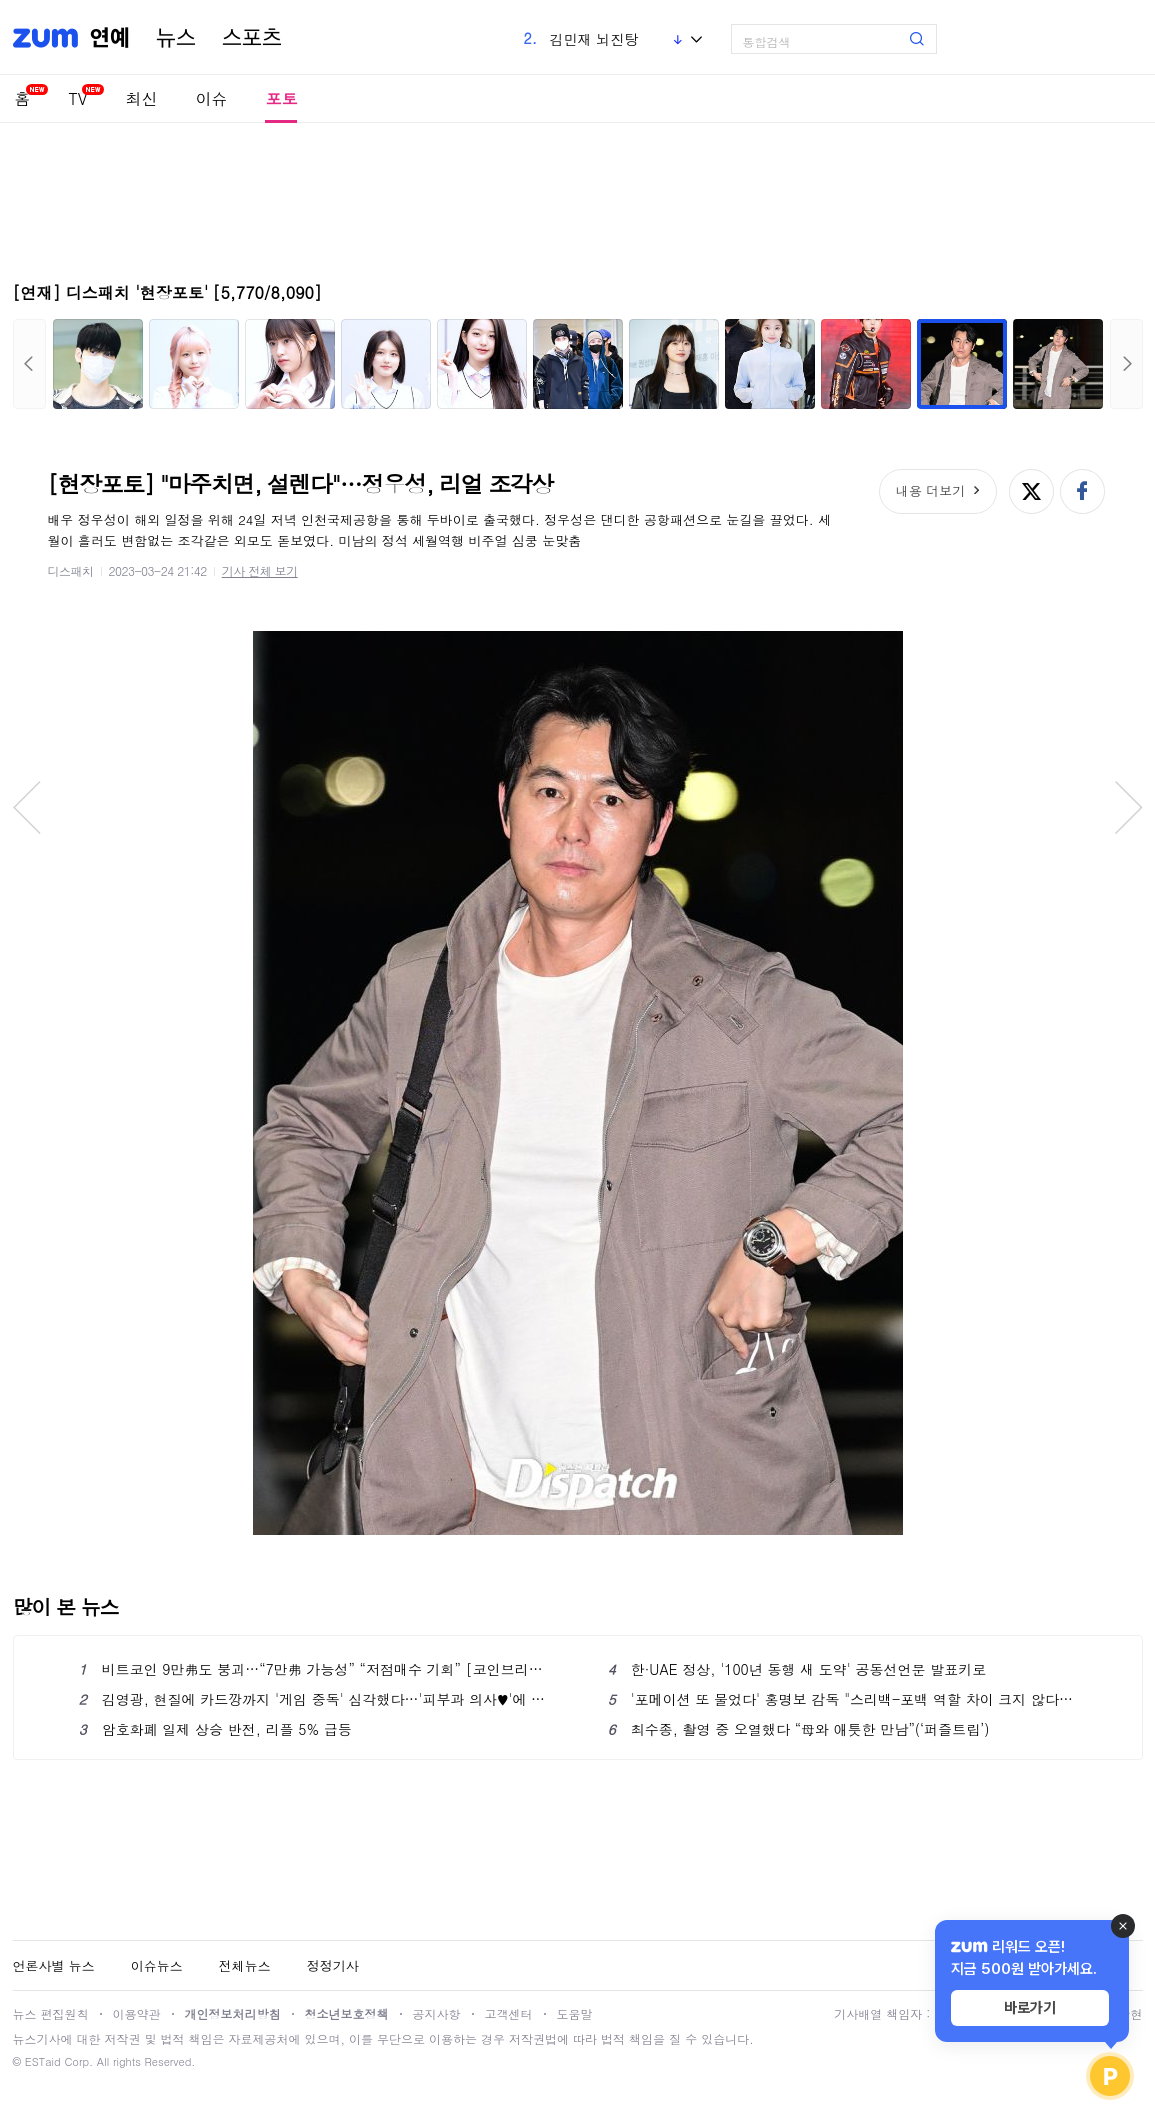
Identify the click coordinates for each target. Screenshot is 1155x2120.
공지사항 (437, 2013)
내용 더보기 (930, 490)
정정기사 (333, 1965)
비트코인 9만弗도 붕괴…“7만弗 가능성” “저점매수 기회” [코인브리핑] (313, 1669)
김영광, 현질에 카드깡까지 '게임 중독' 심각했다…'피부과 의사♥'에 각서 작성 (313, 1699)
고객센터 (509, 2013)
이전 (29, 364)
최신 (141, 98)
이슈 (211, 98)
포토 (281, 98)
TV (78, 98)
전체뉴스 (245, 1965)
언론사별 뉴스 (54, 1965)
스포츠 (252, 38)
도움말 (575, 2013)
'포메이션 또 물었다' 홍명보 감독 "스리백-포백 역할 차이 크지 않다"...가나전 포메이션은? (842, 1699)
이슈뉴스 (157, 1965)
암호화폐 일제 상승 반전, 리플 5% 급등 (215, 1729)
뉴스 (176, 38)
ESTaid (43, 2061)
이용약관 (137, 2013)
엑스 (1031, 491)
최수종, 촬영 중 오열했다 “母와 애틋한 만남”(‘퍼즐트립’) (799, 1729)
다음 (1126, 364)
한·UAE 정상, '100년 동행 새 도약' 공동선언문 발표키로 (797, 1669)
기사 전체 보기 (260, 570)
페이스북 (1082, 491)
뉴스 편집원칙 (51, 2013)
